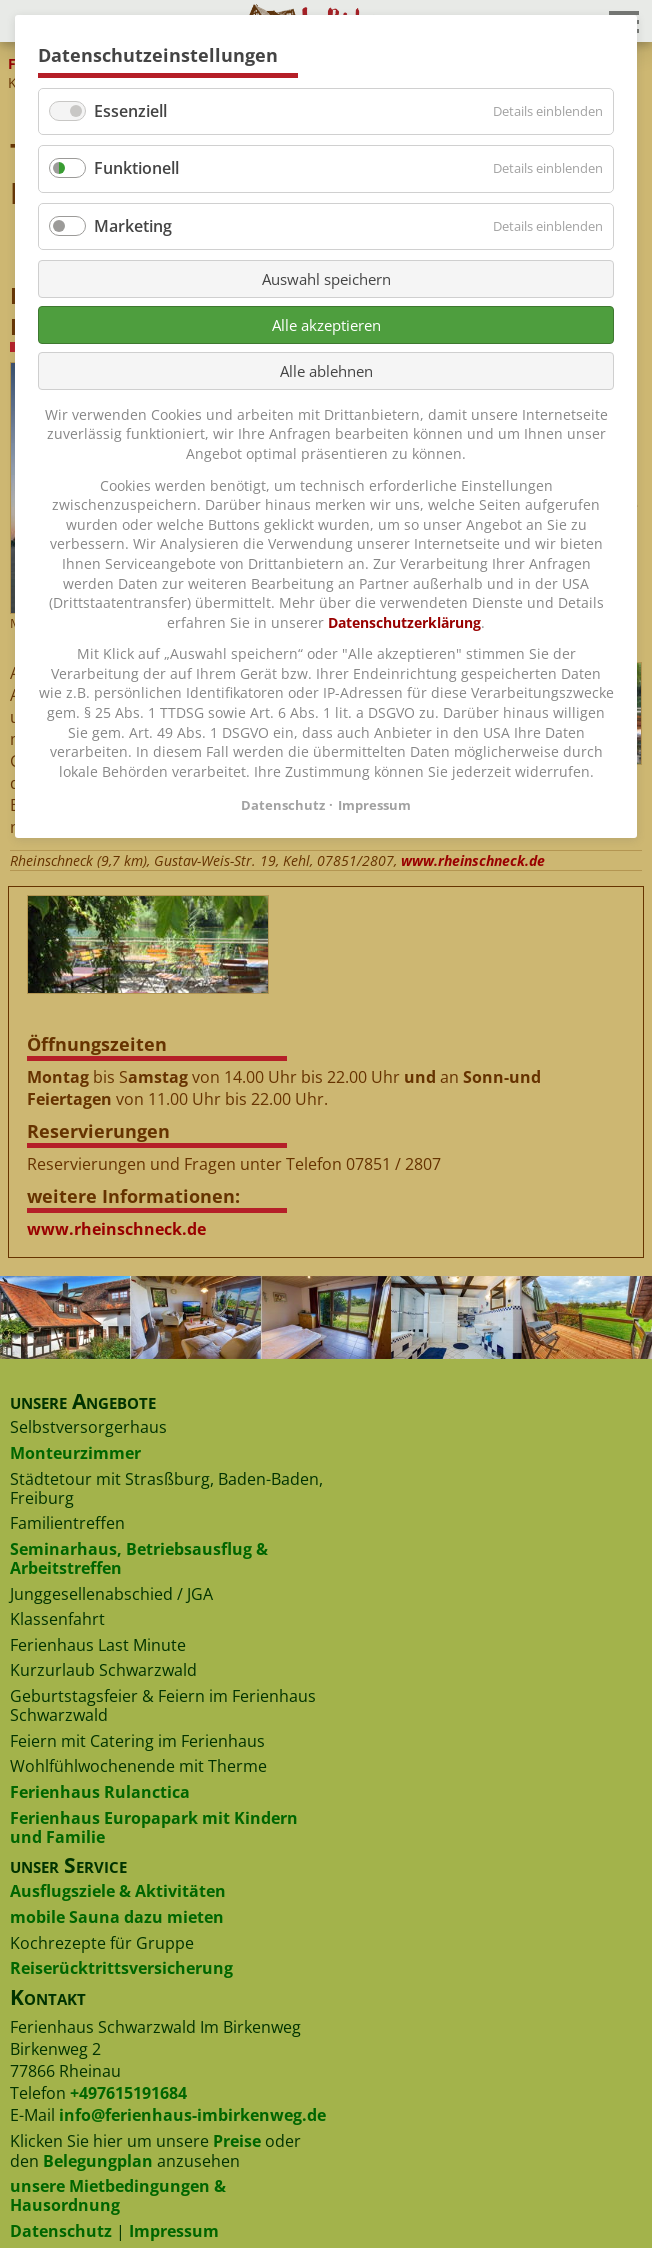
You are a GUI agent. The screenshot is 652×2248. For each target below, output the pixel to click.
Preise (237, 2141)
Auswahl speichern (326, 279)
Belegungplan (98, 2161)
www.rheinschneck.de (473, 860)
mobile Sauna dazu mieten (117, 1917)
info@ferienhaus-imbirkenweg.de (192, 2115)
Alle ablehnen (326, 371)
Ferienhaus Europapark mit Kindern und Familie (154, 1827)
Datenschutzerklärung (404, 622)
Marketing (133, 226)
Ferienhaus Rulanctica (100, 1792)
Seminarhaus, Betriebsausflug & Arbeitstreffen (139, 1558)
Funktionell (136, 168)
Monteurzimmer (75, 1453)
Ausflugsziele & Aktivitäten (118, 1891)
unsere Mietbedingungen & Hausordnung (118, 2195)
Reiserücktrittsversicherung (121, 1968)
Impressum (174, 2231)
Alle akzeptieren (326, 325)
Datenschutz (61, 2231)
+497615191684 (128, 2093)
